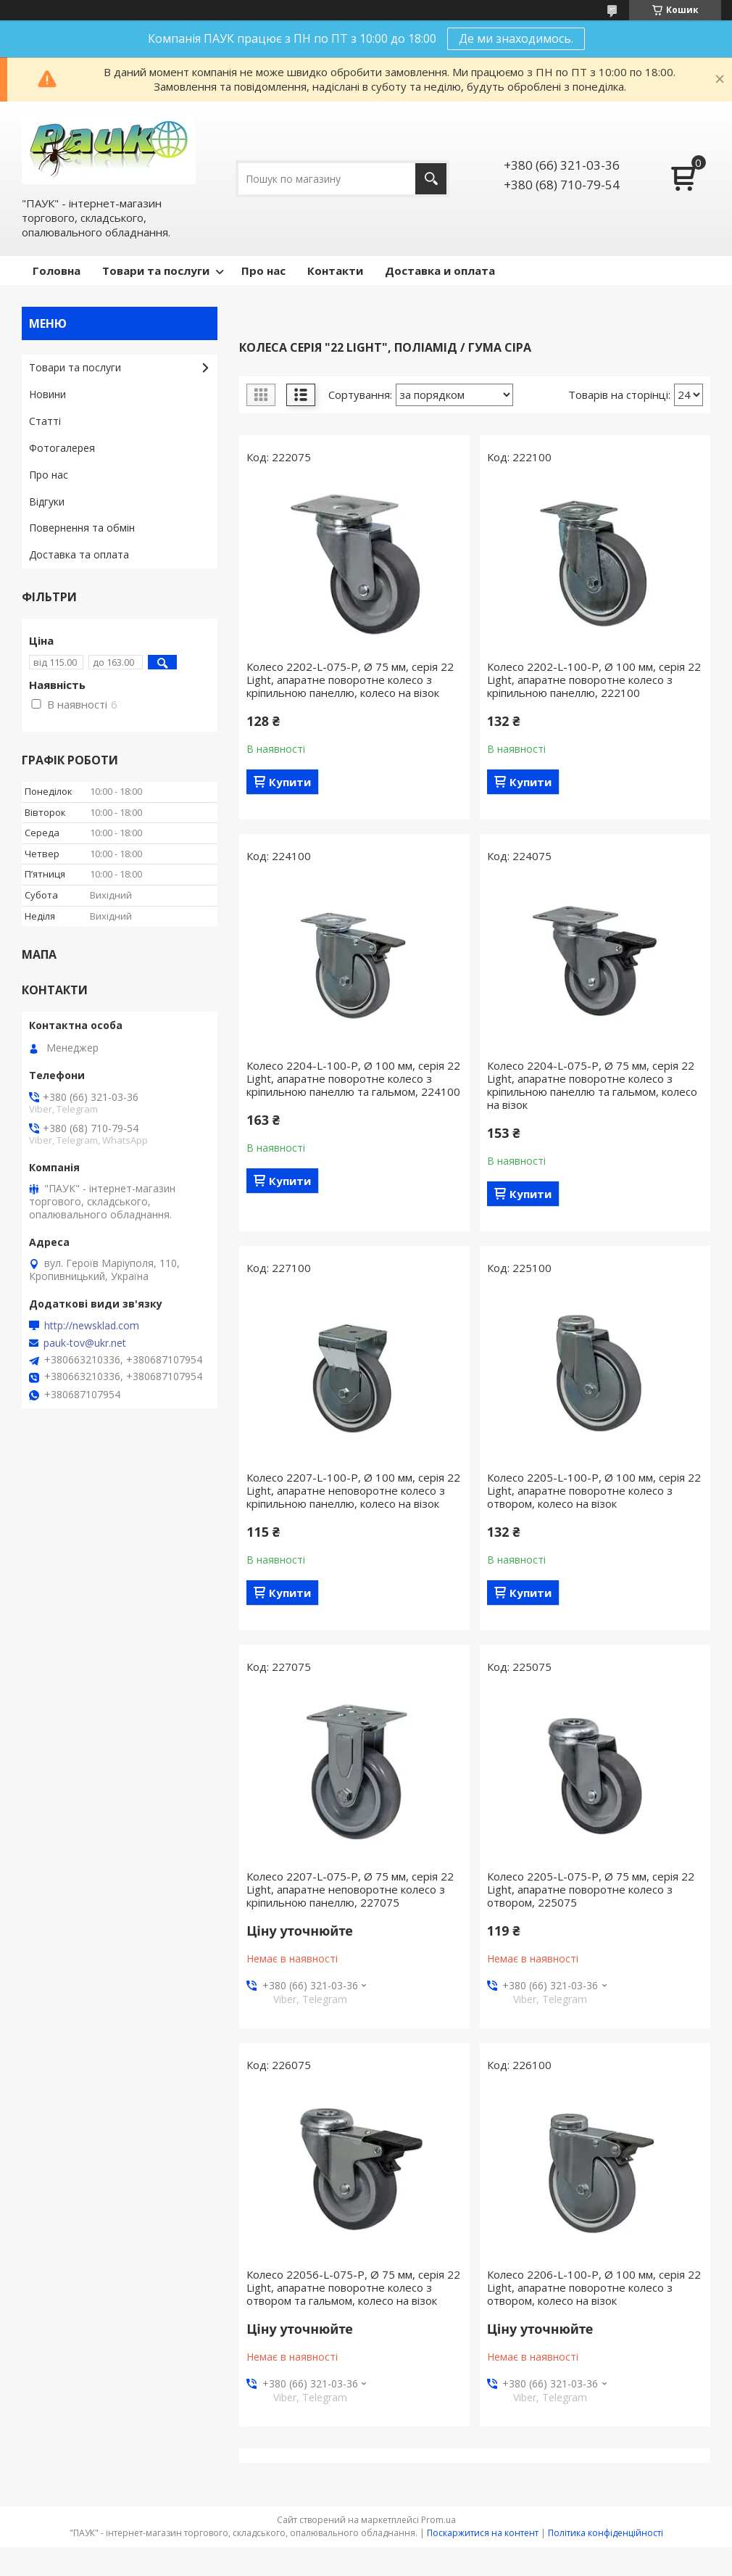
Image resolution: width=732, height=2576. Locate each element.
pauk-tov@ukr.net (84, 1343)
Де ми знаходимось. (516, 38)
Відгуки (47, 501)
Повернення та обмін (82, 527)
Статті (45, 421)
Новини (47, 394)
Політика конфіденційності (605, 2533)
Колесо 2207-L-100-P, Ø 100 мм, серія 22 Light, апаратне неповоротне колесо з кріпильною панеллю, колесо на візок (353, 1490)
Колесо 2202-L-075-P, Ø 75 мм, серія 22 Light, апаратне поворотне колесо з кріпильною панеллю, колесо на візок (350, 679)
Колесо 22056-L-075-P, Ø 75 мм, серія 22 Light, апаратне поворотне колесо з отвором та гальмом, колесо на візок (353, 2287)
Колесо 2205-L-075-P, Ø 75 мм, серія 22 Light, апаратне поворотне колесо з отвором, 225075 (590, 1889)
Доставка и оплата (440, 270)
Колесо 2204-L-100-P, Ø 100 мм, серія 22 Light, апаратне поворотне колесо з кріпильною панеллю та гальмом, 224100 (353, 1078)
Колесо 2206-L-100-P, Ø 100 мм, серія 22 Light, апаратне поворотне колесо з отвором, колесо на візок (594, 2287)
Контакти (335, 270)
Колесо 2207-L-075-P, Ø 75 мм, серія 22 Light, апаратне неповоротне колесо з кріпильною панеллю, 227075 (350, 1889)
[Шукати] (430, 178)
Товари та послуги (155, 270)
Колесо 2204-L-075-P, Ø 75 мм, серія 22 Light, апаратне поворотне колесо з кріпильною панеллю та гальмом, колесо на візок (592, 1085)
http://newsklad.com (91, 1325)
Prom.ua (438, 2520)
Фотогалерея (62, 448)
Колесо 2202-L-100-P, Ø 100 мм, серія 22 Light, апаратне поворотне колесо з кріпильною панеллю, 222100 (594, 679)
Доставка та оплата (79, 554)
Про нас (263, 270)
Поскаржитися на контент (482, 2533)
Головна (56, 270)
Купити (290, 782)
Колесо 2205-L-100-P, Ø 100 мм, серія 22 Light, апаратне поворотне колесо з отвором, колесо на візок (594, 1490)
